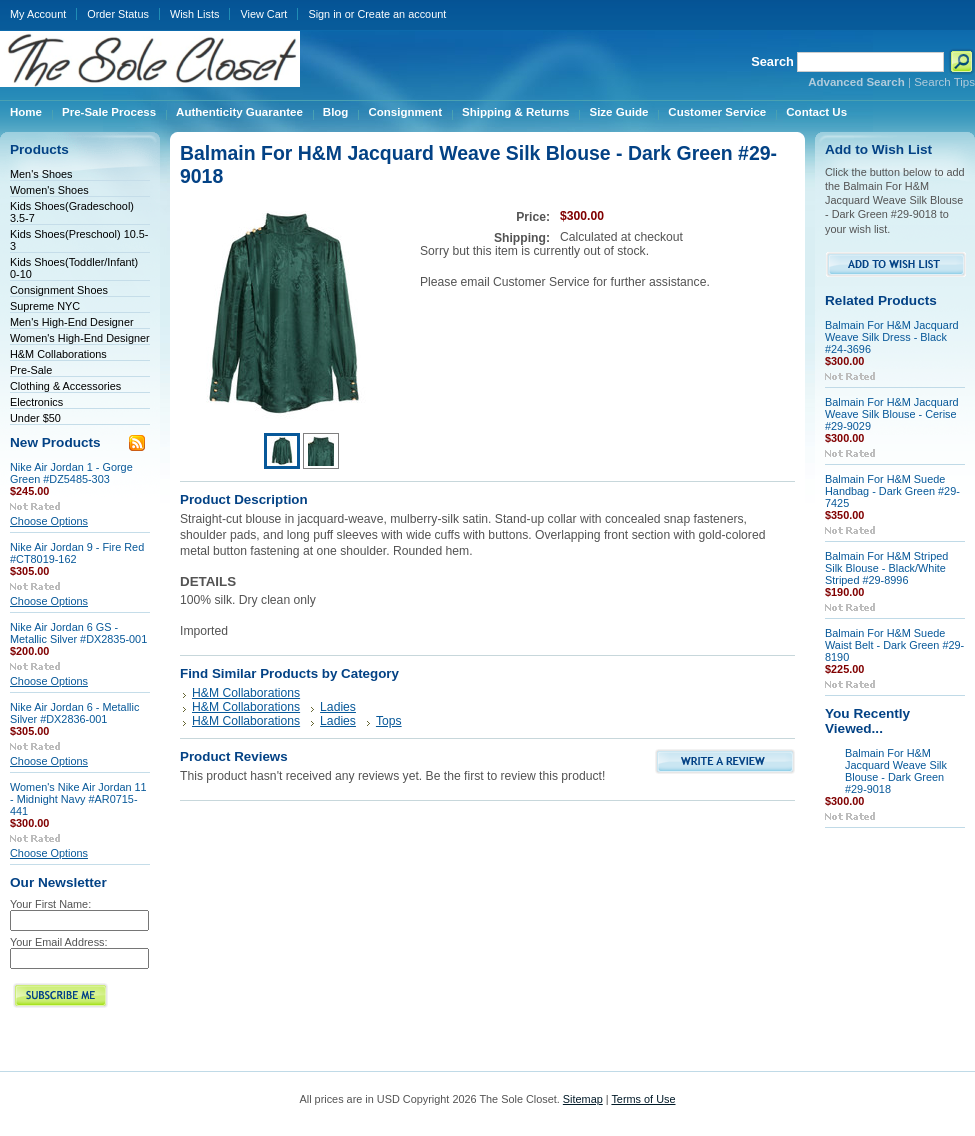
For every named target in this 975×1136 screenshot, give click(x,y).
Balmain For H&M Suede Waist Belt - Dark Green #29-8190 (894, 645)
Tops (389, 721)
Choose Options (49, 521)
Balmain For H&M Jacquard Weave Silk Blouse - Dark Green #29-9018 (896, 771)
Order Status (118, 14)
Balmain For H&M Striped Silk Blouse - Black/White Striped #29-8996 (886, 568)
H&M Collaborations (58, 354)
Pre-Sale (31, 370)
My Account (38, 14)
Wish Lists (195, 14)
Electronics (36, 402)
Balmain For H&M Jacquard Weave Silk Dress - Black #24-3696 (892, 337)
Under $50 (35, 418)
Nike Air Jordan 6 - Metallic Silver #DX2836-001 (74, 713)
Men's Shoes (41, 174)
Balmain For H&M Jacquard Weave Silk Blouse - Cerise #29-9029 (892, 414)
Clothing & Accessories (65, 386)
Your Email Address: (59, 942)
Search (772, 61)
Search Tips (944, 82)
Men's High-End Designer (72, 322)
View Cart (263, 14)
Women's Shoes (49, 190)
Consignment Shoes (59, 290)
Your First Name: (50, 904)
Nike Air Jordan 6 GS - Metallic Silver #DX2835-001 (78, 633)
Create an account (401, 14)
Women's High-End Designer (80, 338)
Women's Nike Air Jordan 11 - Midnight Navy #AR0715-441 (78, 799)
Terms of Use (643, 1099)
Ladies (338, 707)
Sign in (324, 14)
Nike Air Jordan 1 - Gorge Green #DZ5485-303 (71, 473)
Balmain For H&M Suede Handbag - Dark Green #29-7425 (892, 491)
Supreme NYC (45, 306)
